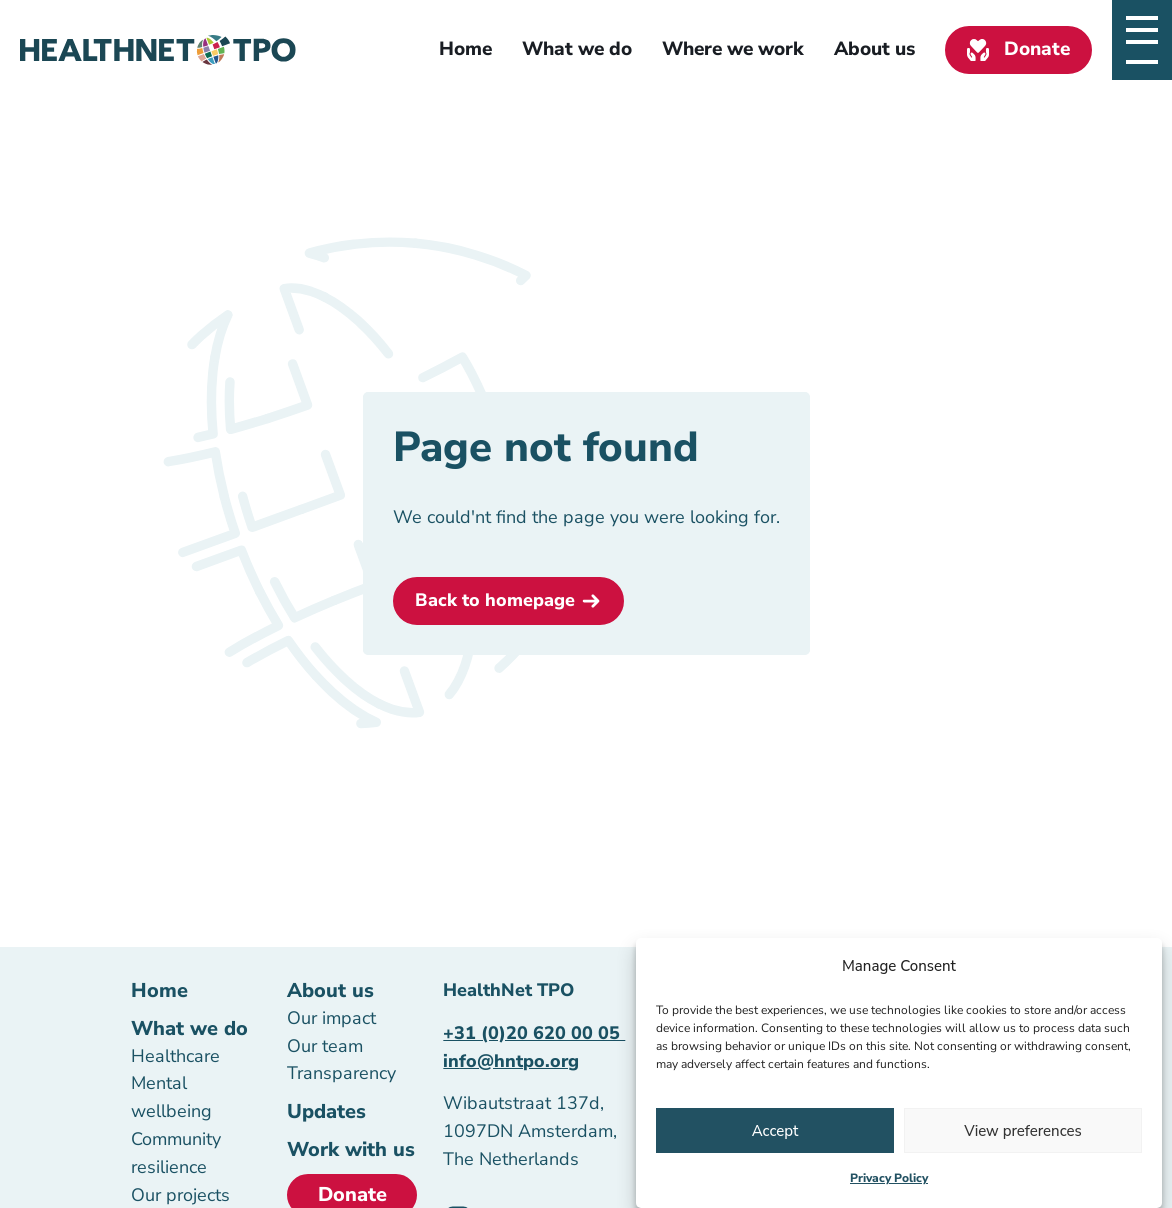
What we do (577, 49)
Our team (325, 1046)
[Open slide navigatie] (1142, 30)
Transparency (341, 1073)
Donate (1037, 49)
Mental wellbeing (171, 1097)
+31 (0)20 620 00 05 (534, 1033)
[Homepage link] (158, 50)
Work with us (351, 1149)
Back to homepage (495, 600)
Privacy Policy (889, 1180)
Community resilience (176, 1153)
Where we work (733, 49)
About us (874, 49)
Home (465, 49)
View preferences (1023, 1133)
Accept (775, 1133)
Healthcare (175, 1056)
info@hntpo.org (511, 1061)
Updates (326, 1111)
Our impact (331, 1018)
